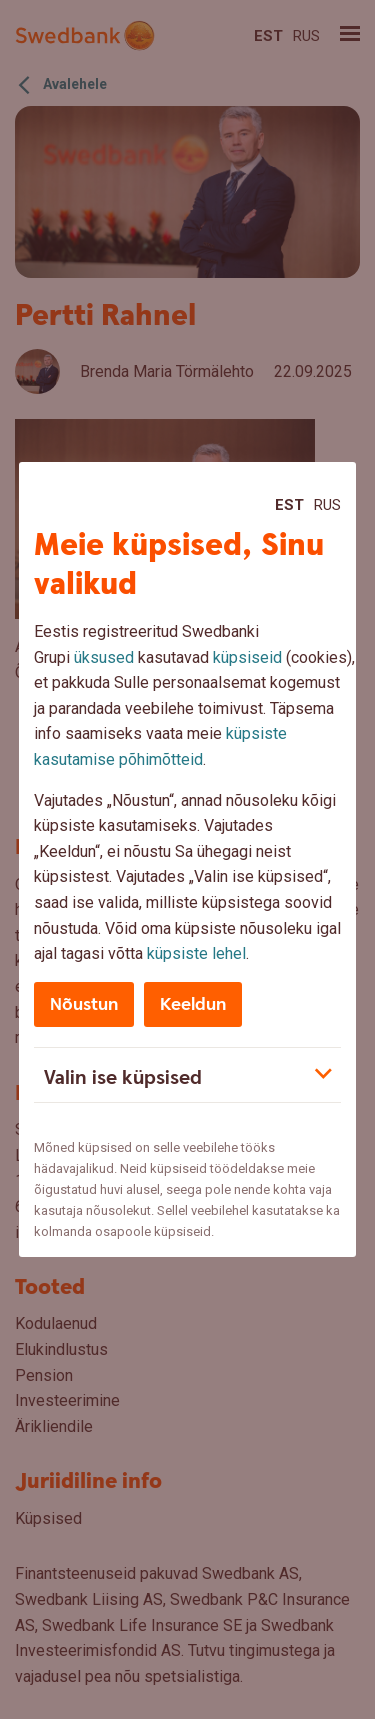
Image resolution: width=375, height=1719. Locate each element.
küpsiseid (247, 657)
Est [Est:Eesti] (289, 505)
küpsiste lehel (196, 953)
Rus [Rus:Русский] (327, 505)
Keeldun (193, 1004)
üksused (104, 657)
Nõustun (84, 1004)
